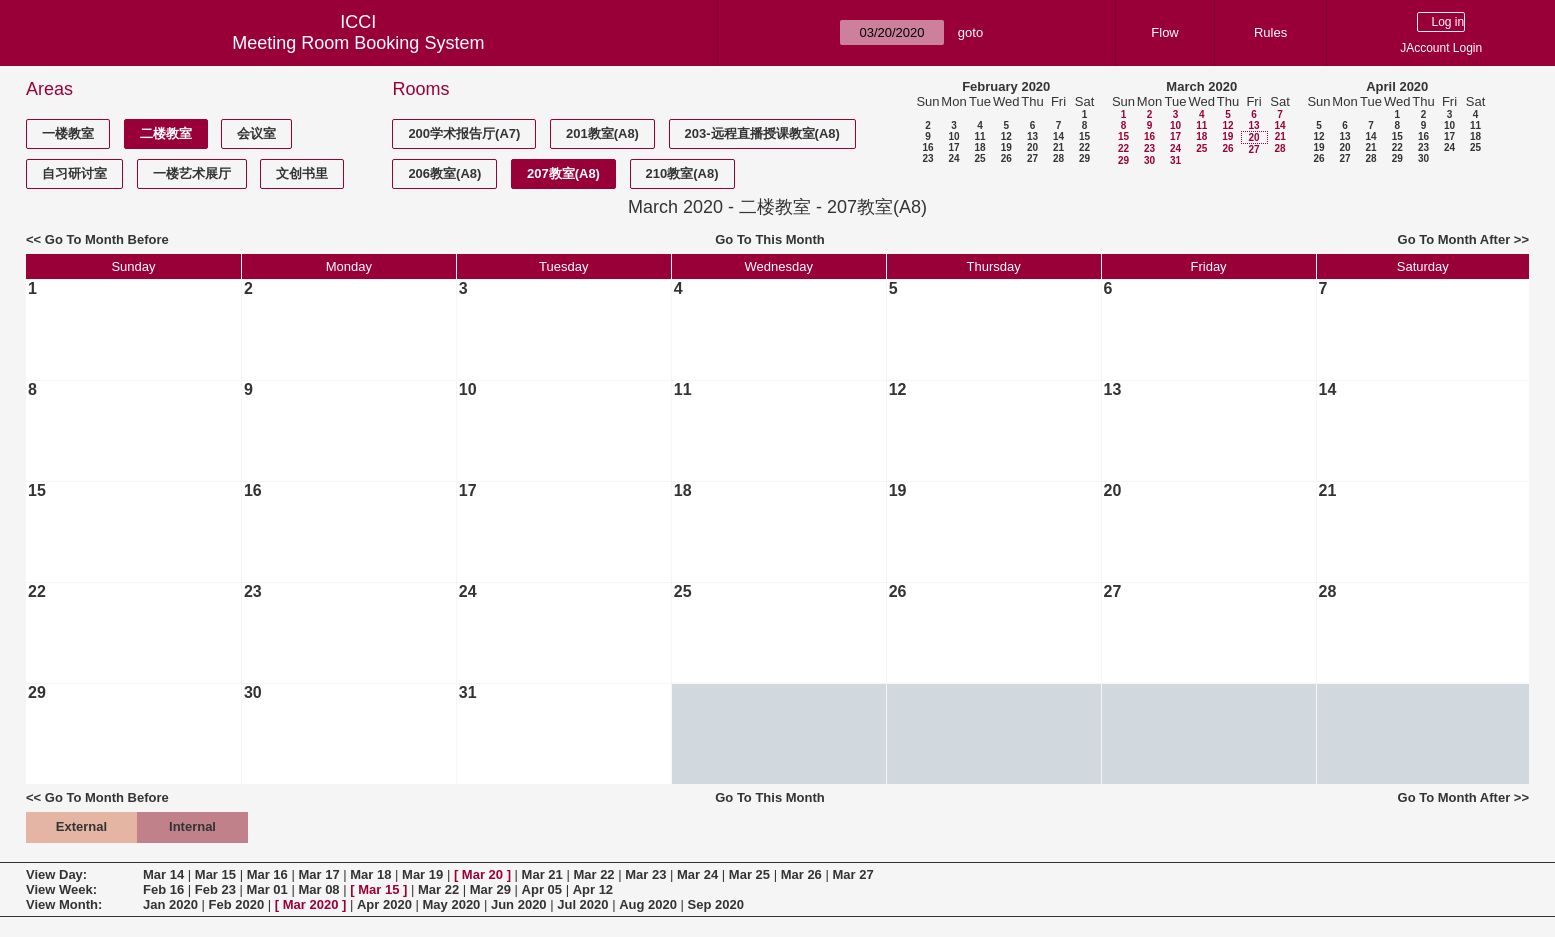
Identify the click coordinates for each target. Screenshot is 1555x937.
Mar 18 (370, 874)
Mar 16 (267, 874)
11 (979, 136)
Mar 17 (318, 874)
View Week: (61, 889)
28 (1058, 158)
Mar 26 (801, 874)
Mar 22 (593, 874)
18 (979, 147)
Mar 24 (697, 874)
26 (1006, 158)
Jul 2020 (582, 904)
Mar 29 (490, 889)
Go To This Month (770, 239)
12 (1006, 136)
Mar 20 (482, 874)
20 (1032, 147)
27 (1032, 158)
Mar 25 (749, 874)
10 (953, 136)
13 (1032, 136)
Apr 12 (593, 889)
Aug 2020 (648, 904)
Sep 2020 (716, 904)
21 (1058, 147)
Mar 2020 (311, 904)
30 (1149, 160)
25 (979, 158)
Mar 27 (852, 874)
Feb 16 (163, 889)
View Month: (64, 904)
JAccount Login (1441, 48)
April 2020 (1397, 86)
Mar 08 (318, 889)
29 (1084, 158)
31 (1175, 160)
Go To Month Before (107, 239)
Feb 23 (215, 889)
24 (953, 158)
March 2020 (1201, 86)
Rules (1270, 32)
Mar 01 (267, 889)
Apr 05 (542, 889)
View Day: (56, 874)
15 (1084, 136)
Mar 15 (215, 874)
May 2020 (452, 904)
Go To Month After (1454, 239)
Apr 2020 (384, 904)
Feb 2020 (237, 904)
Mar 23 (645, 874)
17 (953, 147)
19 (1006, 147)
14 (1058, 136)
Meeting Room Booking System (358, 43)
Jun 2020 (519, 904)
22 (1084, 147)
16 (927, 147)
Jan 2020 (170, 904)
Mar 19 (422, 874)
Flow (1164, 32)
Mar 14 (163, 874)
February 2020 (1006, 86)
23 (927, 158)
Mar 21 (542, 874)
